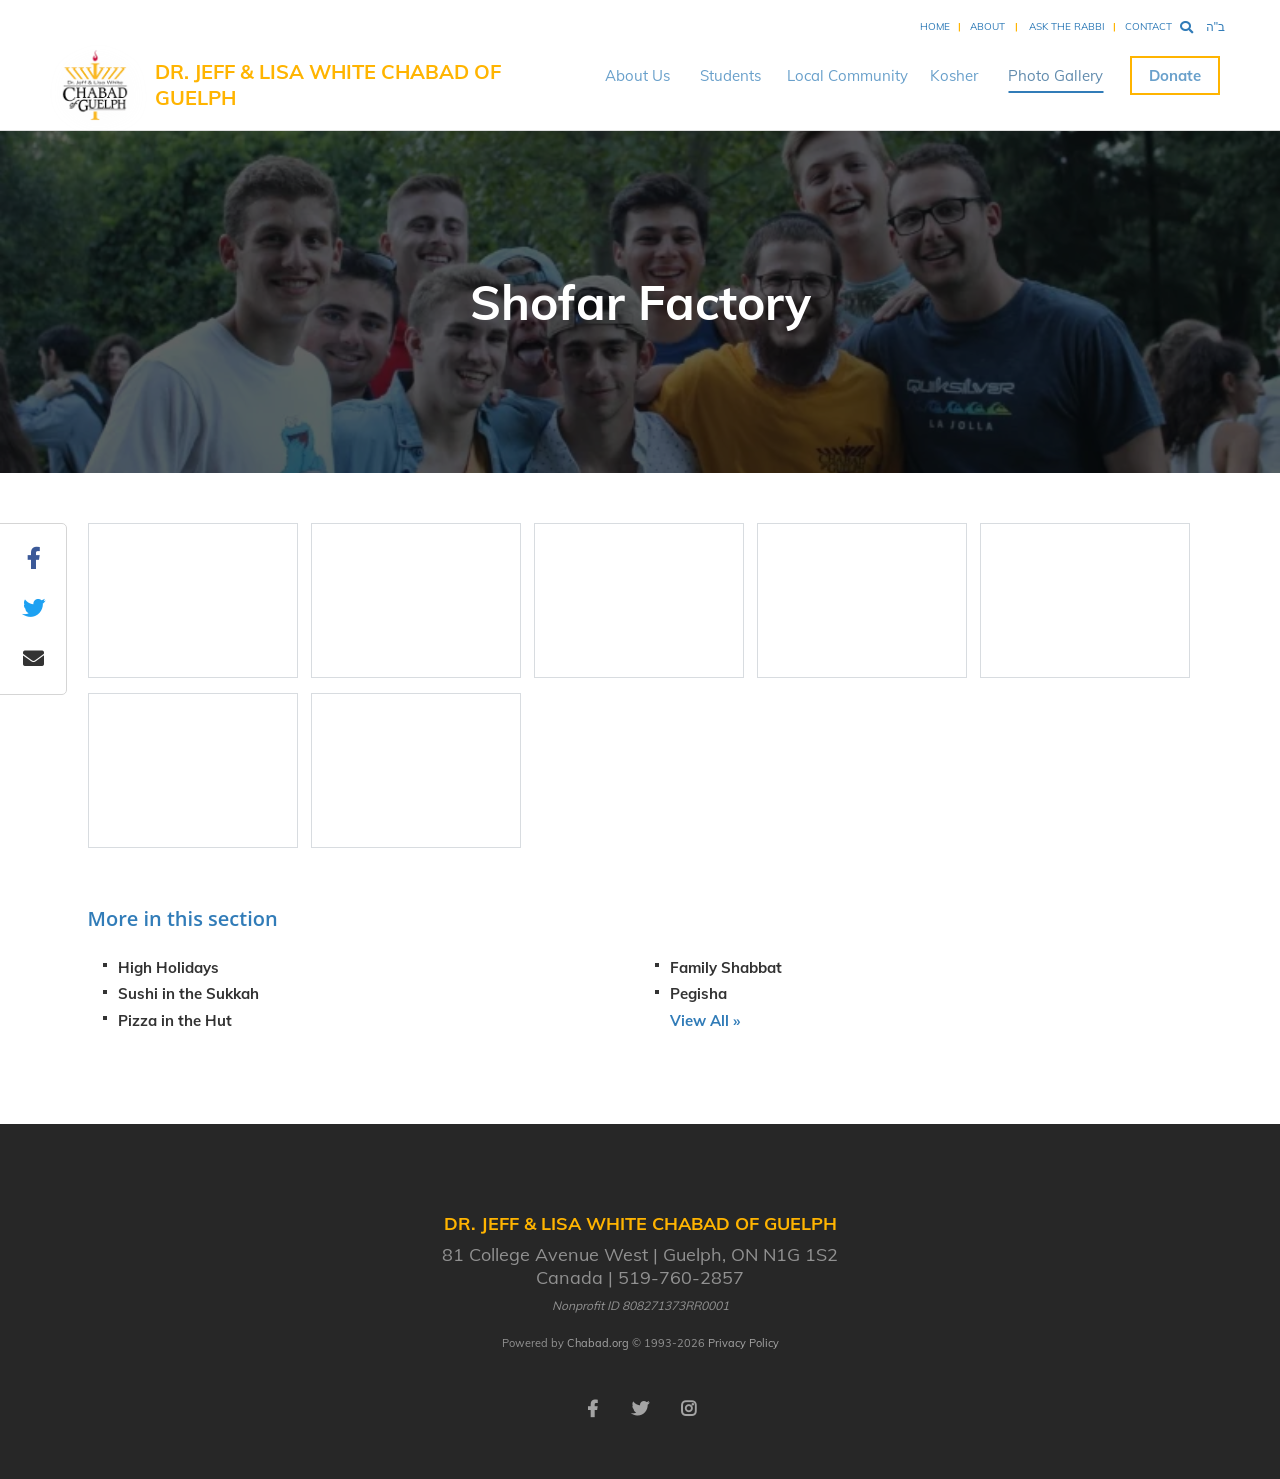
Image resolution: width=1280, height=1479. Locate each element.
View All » (705, 1020)
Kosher (954, 75)
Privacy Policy (743, 1343)
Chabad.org (598, 1343)
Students (730, 75)
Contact (1148, 26)
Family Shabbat (726, 967)
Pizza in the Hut (175, 1020)
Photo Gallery (1055, 75)
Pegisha (698, 993)
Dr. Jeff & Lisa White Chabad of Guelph (328, 84)
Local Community (847, 75)
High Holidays (168, 967)
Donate (1175, 75)
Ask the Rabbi (1067, 26)
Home (935, 26)
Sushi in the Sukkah (188, 993)
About (987, 26)
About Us (637, 75)
